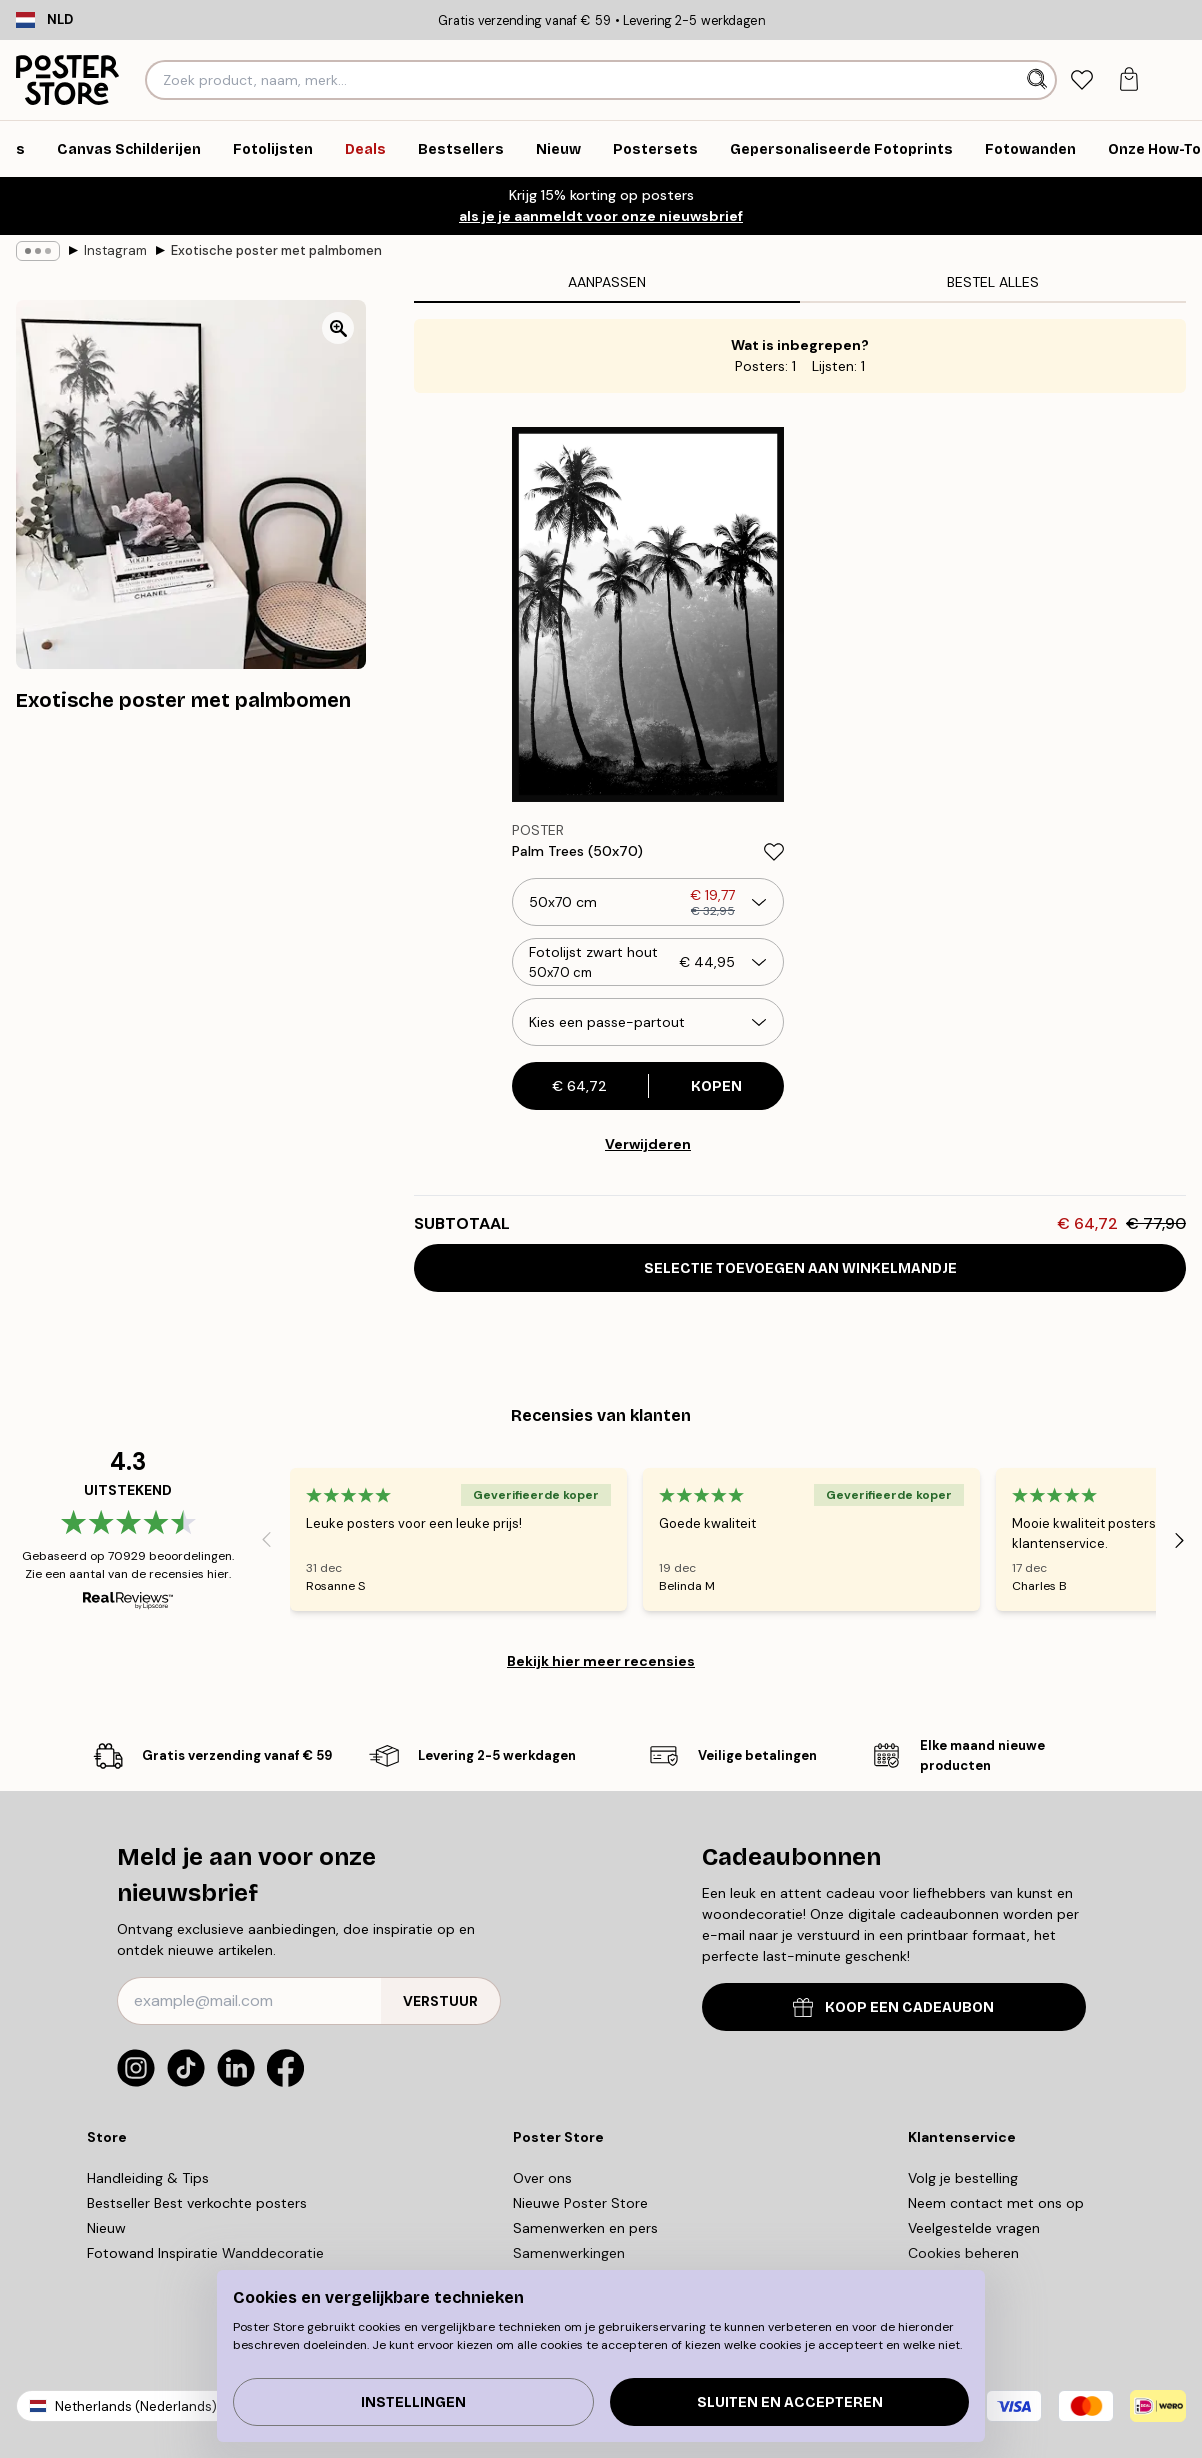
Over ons (542, 2178)
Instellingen (413, 2402)
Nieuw (106, 2228)
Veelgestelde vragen (974, 2228)
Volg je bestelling (963, 2178)
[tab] (1081, 80)
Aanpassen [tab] (607, 282)
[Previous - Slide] (266, 1540)
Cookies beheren (963, 2253)
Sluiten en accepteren (790, 2402)
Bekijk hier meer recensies (601, 1661)
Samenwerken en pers (585, 2228)
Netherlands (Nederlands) (136, 2406)
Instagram (115, 250)
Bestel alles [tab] (993, 282)
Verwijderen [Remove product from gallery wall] (648, 1144)
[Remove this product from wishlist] (774, 852)
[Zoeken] (1039, 80)
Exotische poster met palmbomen (276, 250)
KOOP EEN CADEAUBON (893, 2007)
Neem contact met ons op (996, 2203)
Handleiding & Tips (148, 2178)
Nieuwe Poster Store (580, 2203)
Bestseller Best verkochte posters (197, 2203)
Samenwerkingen (569, 2253)
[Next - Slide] (1180, 1540)
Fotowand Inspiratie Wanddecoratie (205, 2253)
